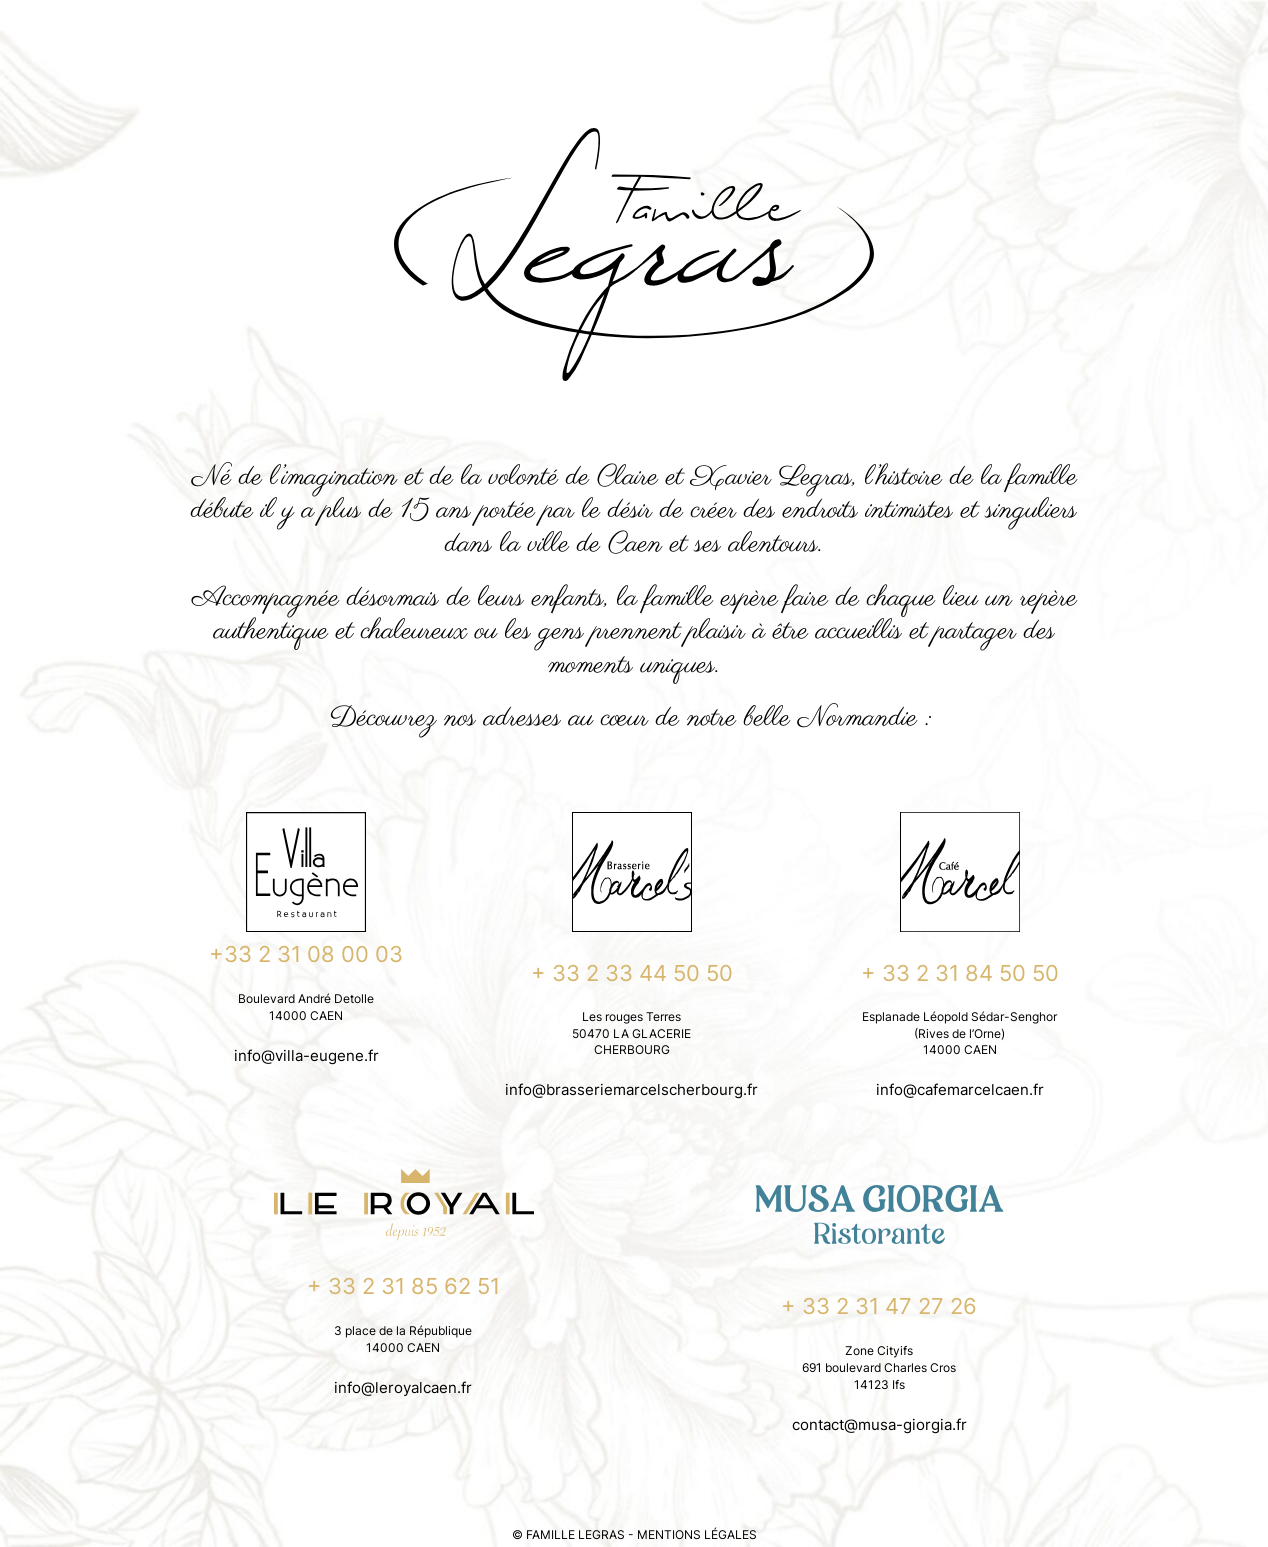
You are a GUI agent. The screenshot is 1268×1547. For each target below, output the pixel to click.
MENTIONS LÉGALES (697, 1534)
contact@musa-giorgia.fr (879, 1424)
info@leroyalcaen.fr (403, 1387)
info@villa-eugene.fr (306, 1055)
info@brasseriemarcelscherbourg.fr (631, 1089)
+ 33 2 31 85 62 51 (403, 1286)
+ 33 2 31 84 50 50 (960, 973)
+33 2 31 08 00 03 (306, 954)
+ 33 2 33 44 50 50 (632, 973)
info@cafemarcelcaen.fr (960, 1089)
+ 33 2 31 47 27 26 (879, 1306)
